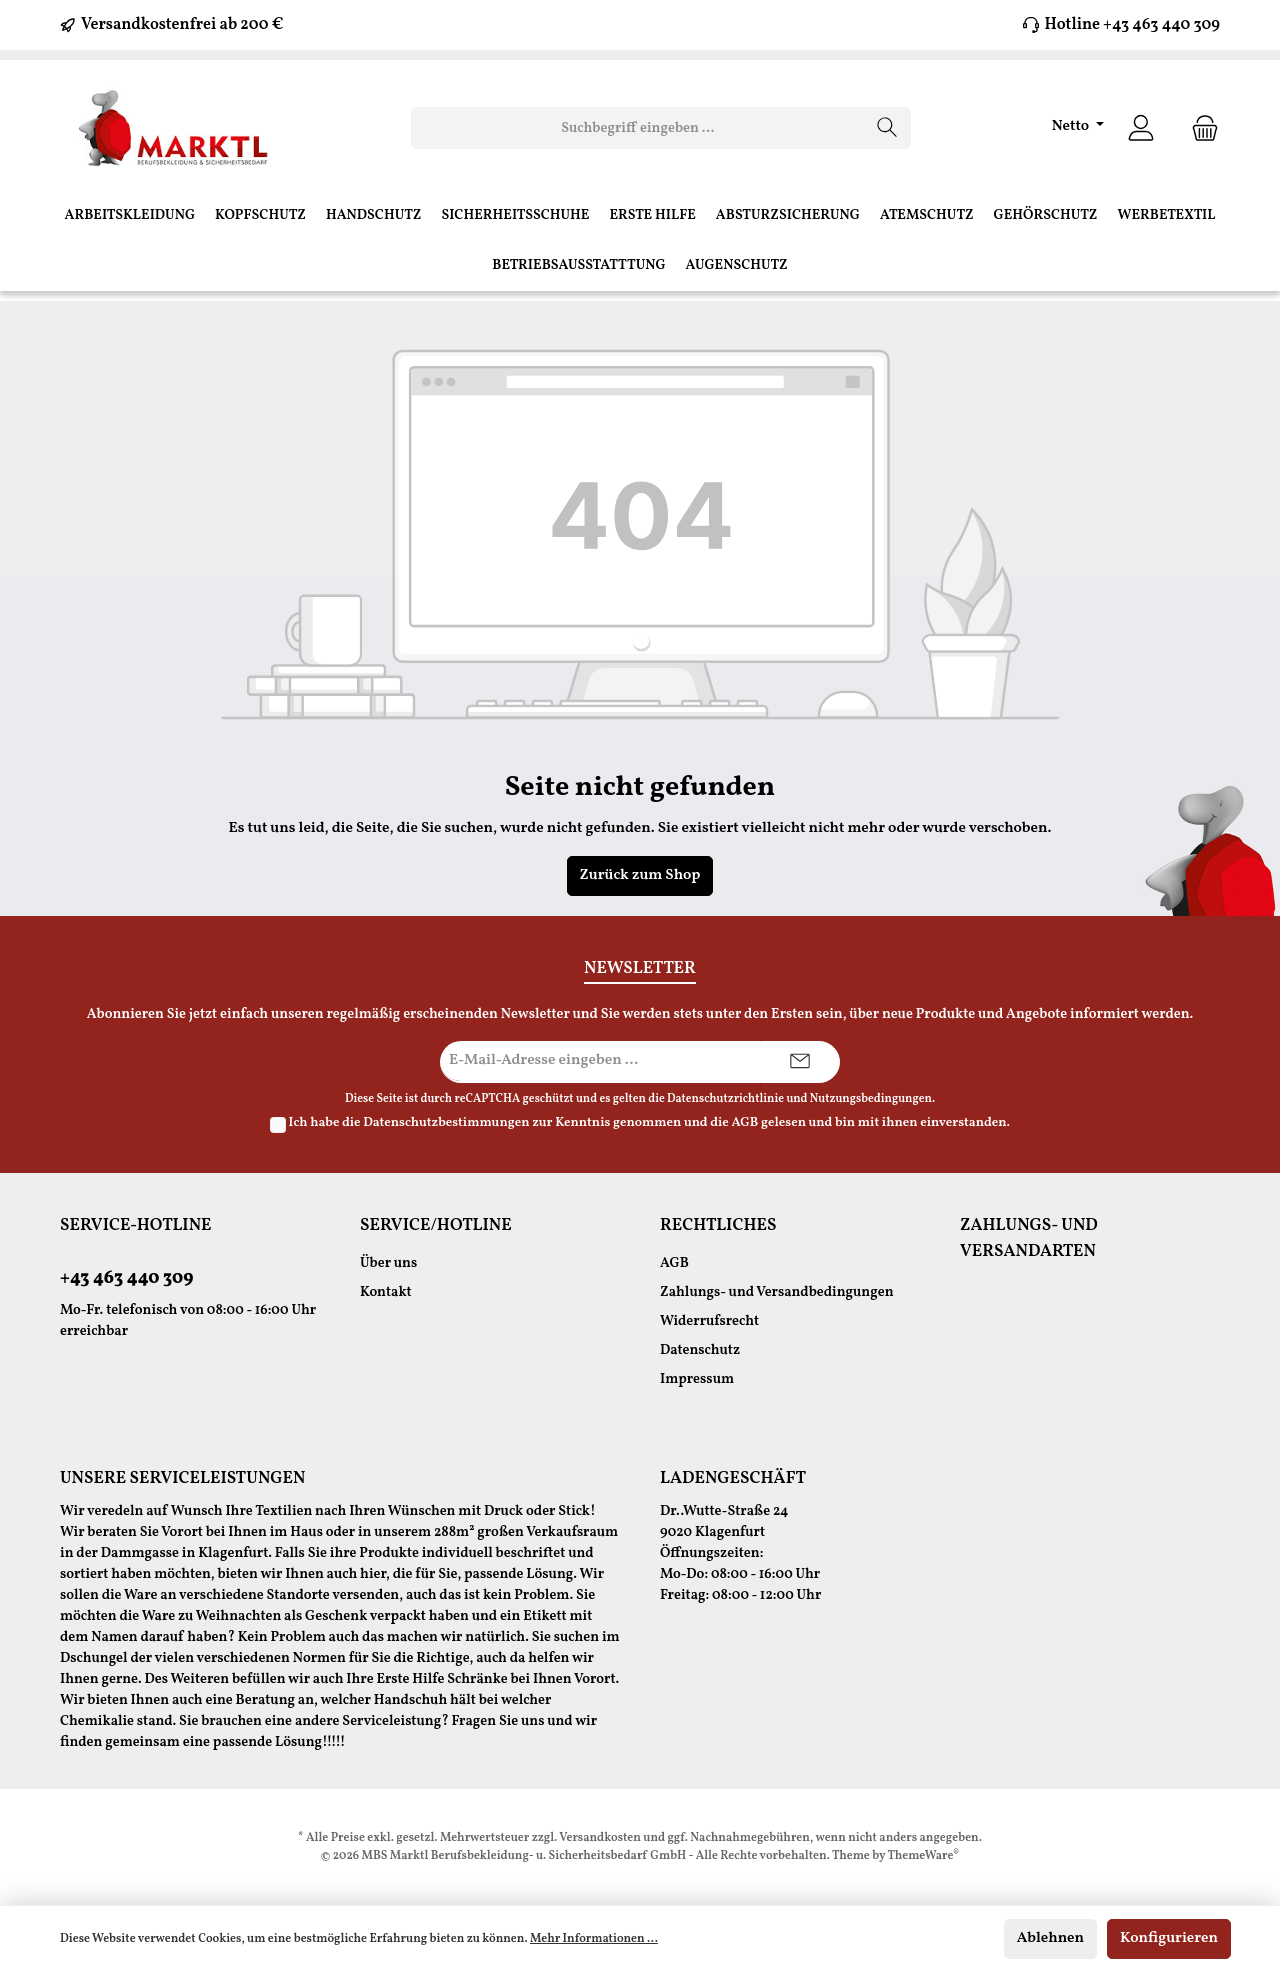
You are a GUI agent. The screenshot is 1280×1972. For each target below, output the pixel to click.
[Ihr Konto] (1141, 128)
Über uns (388, 1263)
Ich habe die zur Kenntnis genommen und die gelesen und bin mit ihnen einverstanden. (649, 1123)
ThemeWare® (924, 1856)
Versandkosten (600, 1838)
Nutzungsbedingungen (871, 1099)
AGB (744, 1123)
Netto (1072, 126)
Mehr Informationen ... (594, 1939)
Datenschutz (700, 1350)
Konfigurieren (1169, 1938)
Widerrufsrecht (709, 1321)
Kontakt (386, 1292)
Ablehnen (1050, 1938)
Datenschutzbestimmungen (446, 1123)
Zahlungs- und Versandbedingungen (777, 1292)
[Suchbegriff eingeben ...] (638, 128)
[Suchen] (887, 128)
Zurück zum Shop (640, 875)
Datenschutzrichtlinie (725, 1099)
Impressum (697, 1379)
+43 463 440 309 (126, 1278)
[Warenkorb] (1199, 128)
